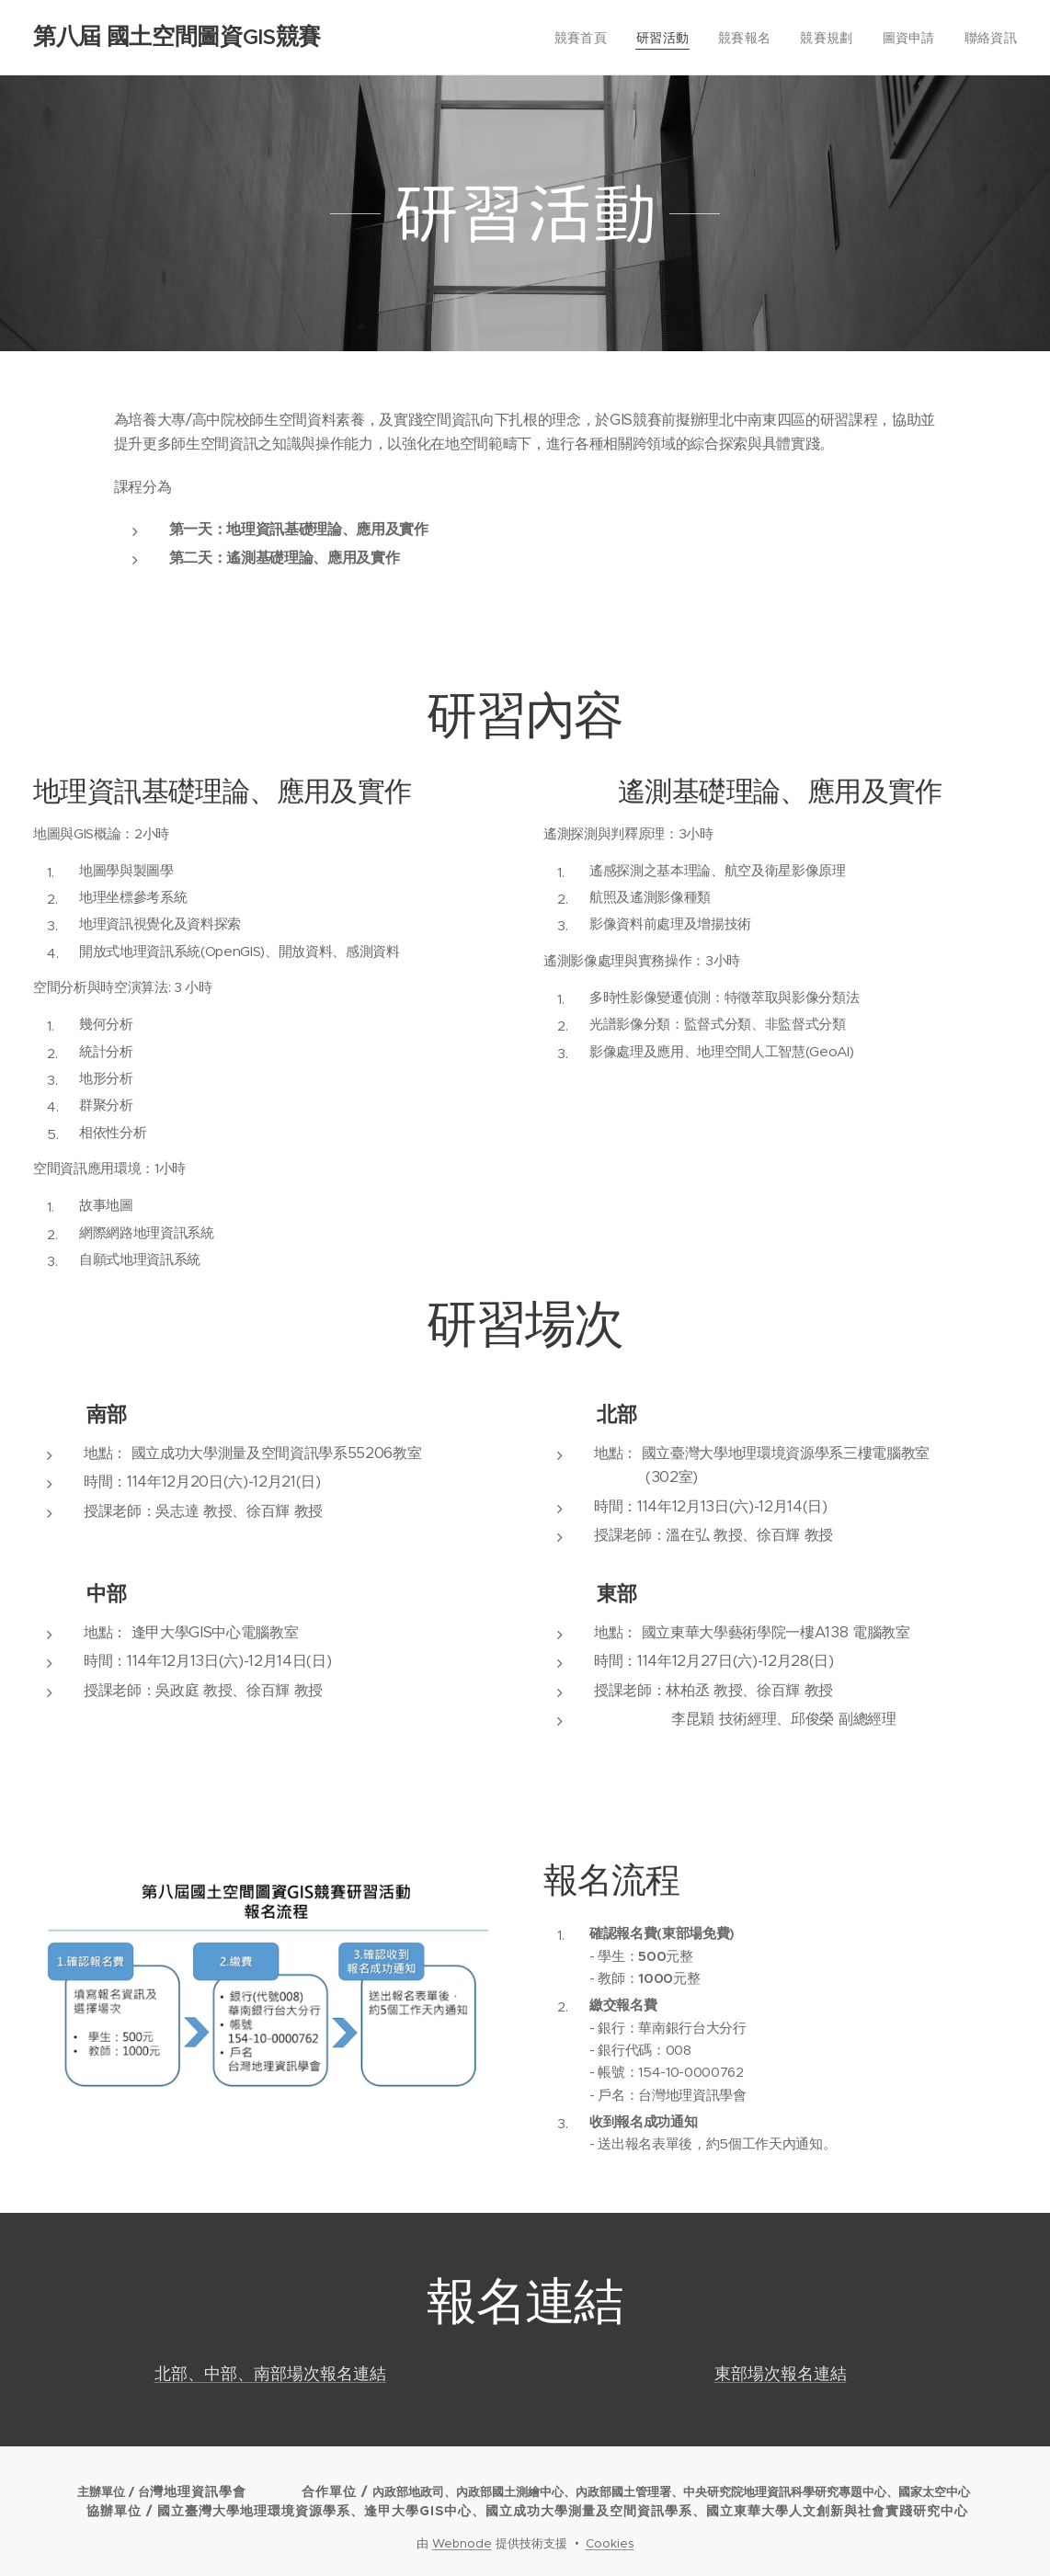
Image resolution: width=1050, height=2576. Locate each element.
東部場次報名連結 (780, 2373)
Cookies (610, 2543)
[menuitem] (605, 38)
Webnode (462, 2543)
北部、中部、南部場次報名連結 (270, 2373)
